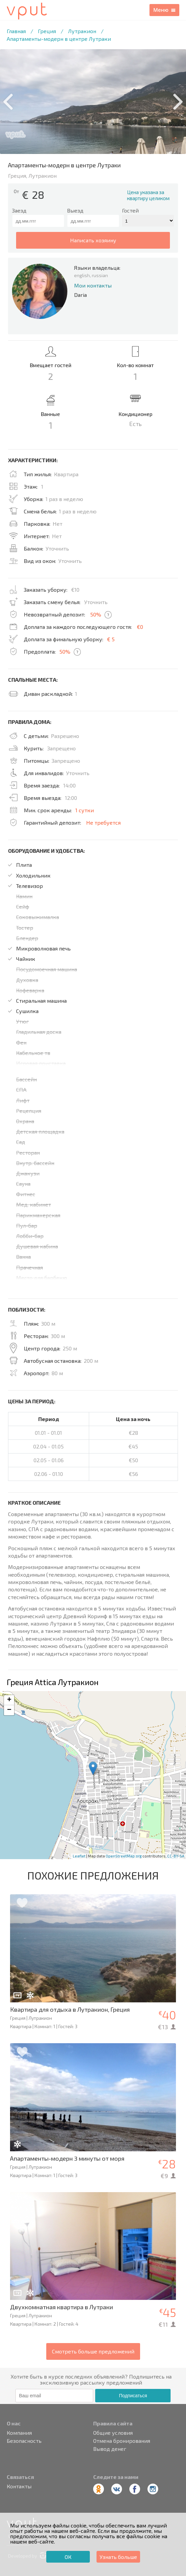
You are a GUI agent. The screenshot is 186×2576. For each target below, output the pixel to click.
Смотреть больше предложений (93, 2351)
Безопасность (24, 2440)
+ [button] (9, 1700)
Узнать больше (118, 2557)
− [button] (9, 1710)
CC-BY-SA (175, 1856)
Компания (19, 2432)
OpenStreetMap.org (124, 1856)
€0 (140, 627)
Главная (16, 31)
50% (95, 614)
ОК (68, 2557)
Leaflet (79, 1856)
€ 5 (111, 639)
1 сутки (84, 810)
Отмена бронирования (121, 2440)
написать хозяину (93, 240)
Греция (47, 31)
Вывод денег (109, 2449)
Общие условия (113, 2432)
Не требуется (103, 822)
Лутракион (82, 31)
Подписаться (133, 2395)
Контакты (19, 2486)
